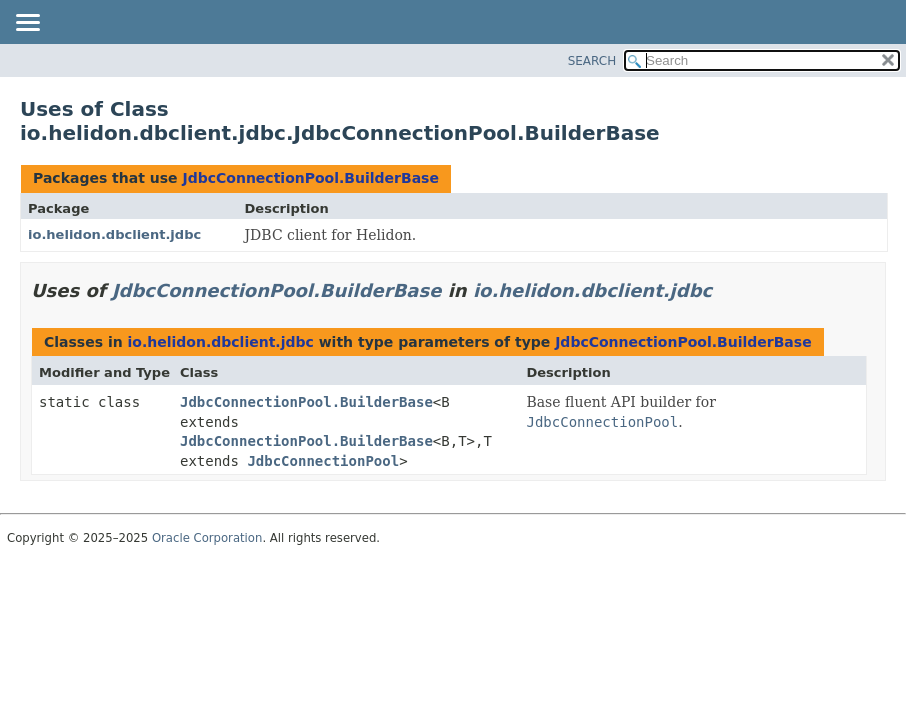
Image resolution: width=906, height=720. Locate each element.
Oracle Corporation (207, 538)
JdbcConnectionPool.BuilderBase (310, 178)
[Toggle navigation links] (27, 24)
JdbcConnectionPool (323, 461)
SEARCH (592, 61)
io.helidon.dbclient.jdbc (114, 234)
